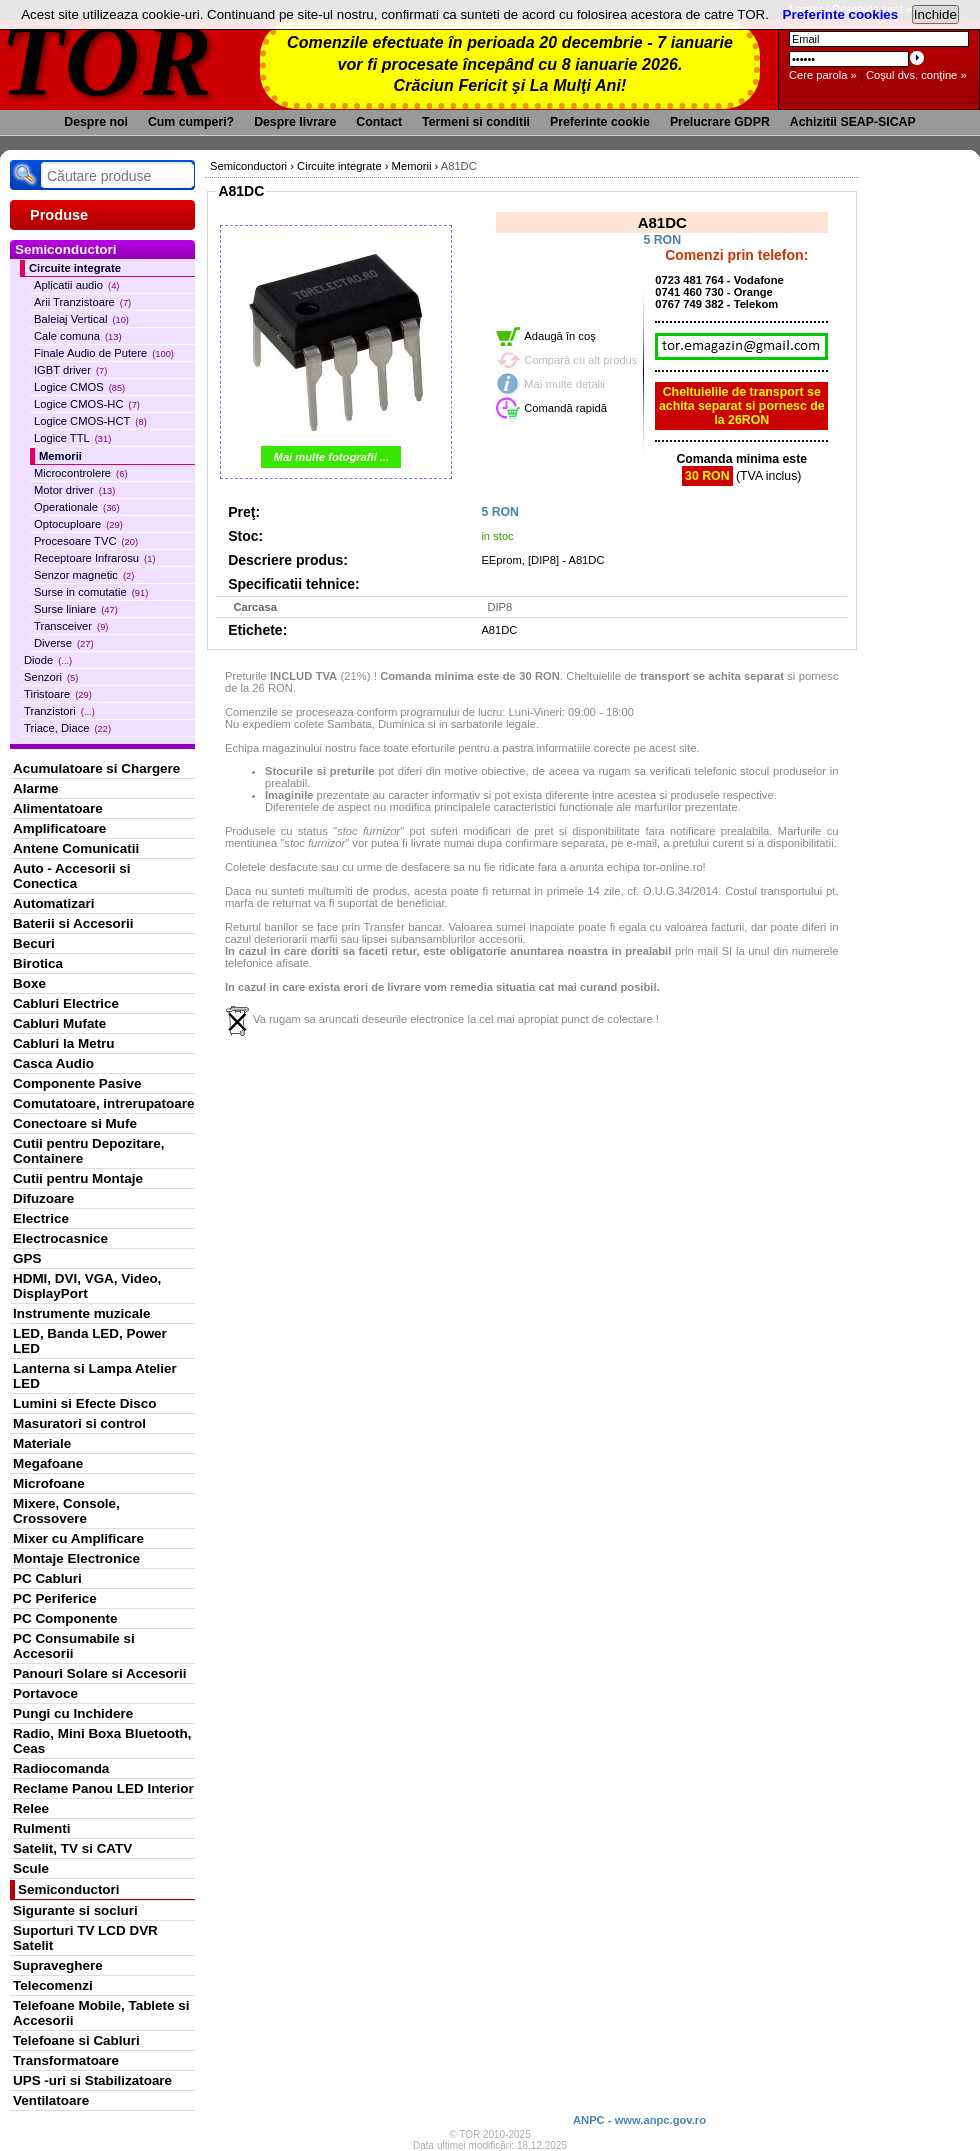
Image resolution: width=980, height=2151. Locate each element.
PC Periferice (55, 1598)
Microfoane (49, 1483)
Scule (31, 1868)
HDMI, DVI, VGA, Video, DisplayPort (87, 1286)
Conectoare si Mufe (75, 1123)
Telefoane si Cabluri (76, 2040)
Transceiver (71, 626)
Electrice (41, 1218)
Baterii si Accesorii (73, 923)
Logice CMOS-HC (87, 404)
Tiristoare (58, 694)
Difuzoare (43, 1198)
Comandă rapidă (565, 408)
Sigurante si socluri (75, 1910)
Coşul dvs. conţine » (916, 75)
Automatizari (53, 903)
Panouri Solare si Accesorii (100, 1673)
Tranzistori (59, 711)
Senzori (51, 677)
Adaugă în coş (560, 336)
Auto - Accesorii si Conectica (71, 876)
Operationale (77, 507)
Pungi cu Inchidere (73, 1713)
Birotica (38, 963)
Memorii (60, 456)
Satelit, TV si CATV (72, 1848)
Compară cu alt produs (580, 360)
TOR (107, 59)
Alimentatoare (58, 808)
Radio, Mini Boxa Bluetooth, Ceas (102, 1741)
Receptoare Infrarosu (95, 558)
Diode (48, 660)
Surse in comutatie (91, 592)
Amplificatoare (59, 828)
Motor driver (74, 490)
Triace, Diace (67, 728)
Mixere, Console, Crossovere (66, 1511)
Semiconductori (69, 1889)
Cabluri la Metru (64, 1043)
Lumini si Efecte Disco (84, 1403)
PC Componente (65, 1618)
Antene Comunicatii (76, 848)
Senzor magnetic (84, 575)
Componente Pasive (77, 1083)
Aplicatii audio (76, 285)
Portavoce (45, 1693)
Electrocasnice (60, 1238)
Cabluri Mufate (59, 1023)
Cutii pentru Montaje (78, 1178)
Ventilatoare (51, 2100)
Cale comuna (78, 336)
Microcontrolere (81, 473)
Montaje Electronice (76, 1558)
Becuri (34, 943)
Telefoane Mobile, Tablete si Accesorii (101, 2013)
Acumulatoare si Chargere (96, 768)
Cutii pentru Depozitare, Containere (89, 1151)
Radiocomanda (61, 1768)
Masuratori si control (79, 1423)
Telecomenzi (53, 1985)
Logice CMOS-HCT (90, 421)
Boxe (29, 983)
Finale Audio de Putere (104, 353)
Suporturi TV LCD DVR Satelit (85, 1938)
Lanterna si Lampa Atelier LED (95, 1376)
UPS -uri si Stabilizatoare (92, 2080)
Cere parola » (823, 75)
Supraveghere (58, 1965)
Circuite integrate (75, 268)
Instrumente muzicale (81, 1313)
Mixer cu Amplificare (78, 1538)
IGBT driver (70, 370)
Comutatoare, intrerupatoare (103, 1103)
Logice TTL (72, 438)
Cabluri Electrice (66, 1003)
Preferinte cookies (841, 14)
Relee (31, 1808)
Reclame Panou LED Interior (103, 1788)
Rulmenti (41, 1828)
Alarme (36, 788)
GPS (27, 1258)
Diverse (64, 643)
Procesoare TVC (86, 541)
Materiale (42, 1443)
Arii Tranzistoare (82, 302)
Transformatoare (66, 2060)
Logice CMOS (79, 387)
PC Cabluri (47, 1578)
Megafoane (48, 1463)
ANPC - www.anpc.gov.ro (639, 2120)
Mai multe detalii (564, 384)
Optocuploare (78, 524)
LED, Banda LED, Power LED (90, 1341)
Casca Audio (53, 1063)
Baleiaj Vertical (81, 319)
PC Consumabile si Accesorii (74, 1646)
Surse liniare (76, 609)
